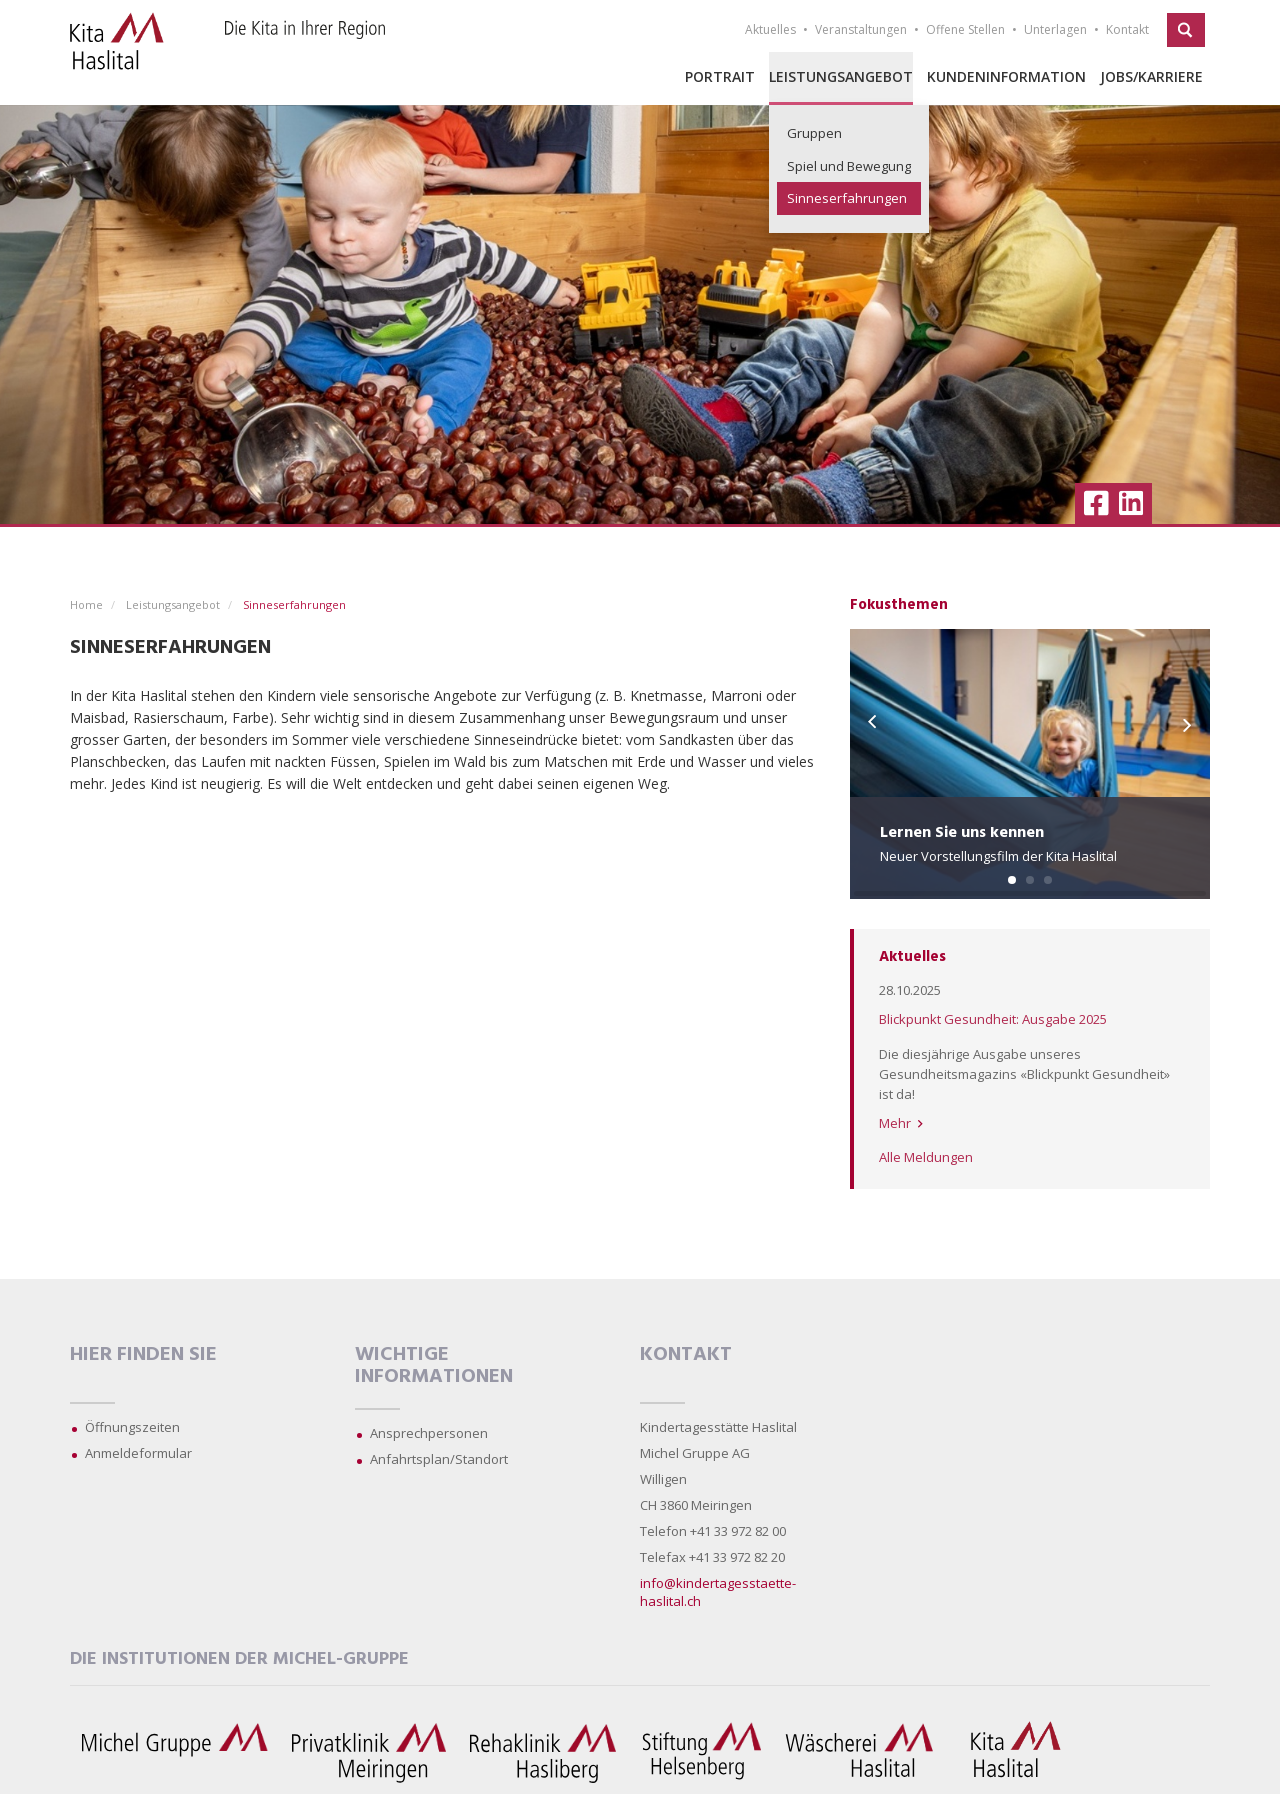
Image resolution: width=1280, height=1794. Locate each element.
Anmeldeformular (138, 1453)
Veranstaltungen (861, 29)
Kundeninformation (1006, 76)
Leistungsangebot (841, 76)
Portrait (720, 76)
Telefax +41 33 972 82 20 (712, 1557)
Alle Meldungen (926, 1157)
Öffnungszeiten (132, 1427)
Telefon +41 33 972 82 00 (713, 1531)
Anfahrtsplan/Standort (439, 1459)
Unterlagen (1055, 29)
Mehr (901, 1123)
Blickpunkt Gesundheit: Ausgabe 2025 (993, 1019)
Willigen (663, 1479)
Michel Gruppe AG (695, 1453)
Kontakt (1127, 29)
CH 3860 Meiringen (696, 1505)
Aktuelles (770, 29)
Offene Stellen (965, 29)
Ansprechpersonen (429, 1433)
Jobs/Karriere (1151, 76)
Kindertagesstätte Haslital (718, 1427)
